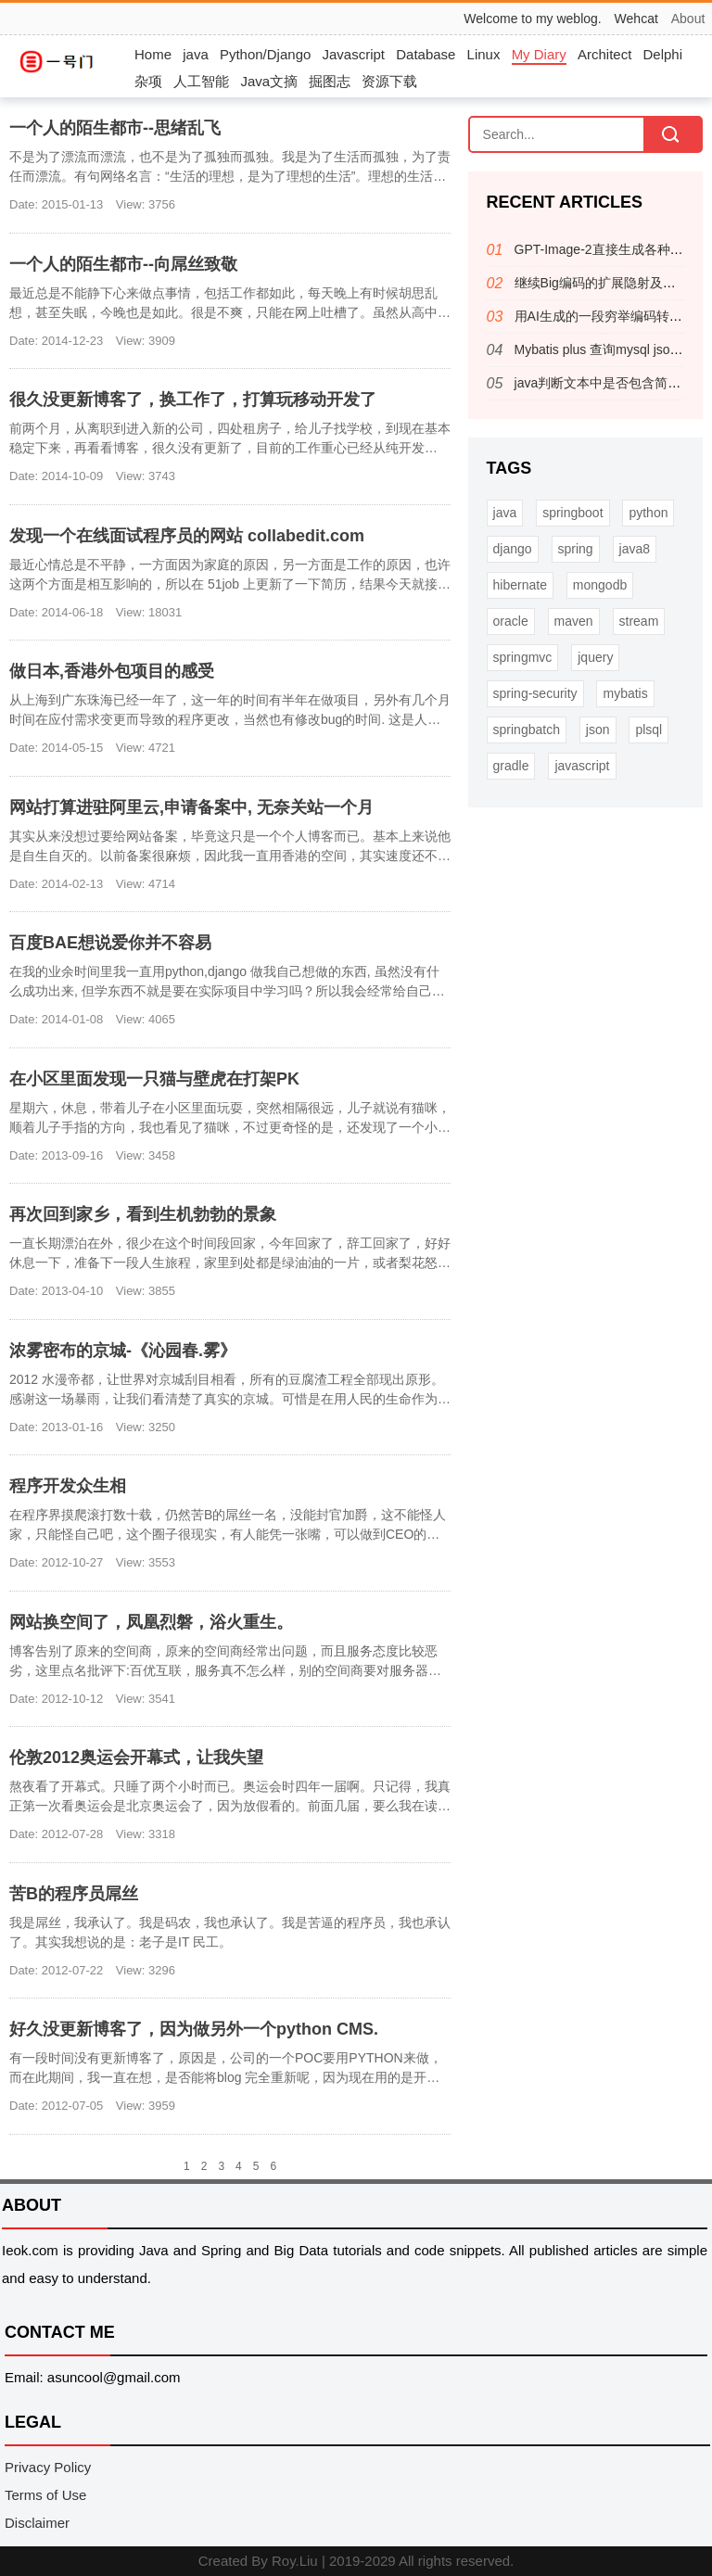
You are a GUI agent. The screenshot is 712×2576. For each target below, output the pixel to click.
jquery (595, 657)
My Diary (539, 54)
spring (575, 548)
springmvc (523, 657)
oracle (510, 621)
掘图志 (329, 81)
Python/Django (265, 54)
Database (425, 54)
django (512, 548)
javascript (581, 765)
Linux (484, 54)
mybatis (625, 693)
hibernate (520, 584)
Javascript (354, 54)
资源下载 (389, 81)
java (196, 54)
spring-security (535, 693)
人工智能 (201, 81)
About (688, 18)
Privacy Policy (48, 2467)
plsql (648, 729)
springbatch (526, 729)
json (598, 729)
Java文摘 (269, 81)
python (648, 512)
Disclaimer (37, 2523)
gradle (511, 765)
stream (639, 621)
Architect (604, 54)
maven (573, 621)
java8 (634, 548)
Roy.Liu (295, 2561)
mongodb (600, 584)
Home (153, 54)
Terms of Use (45, 2495)
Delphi (663, 54)
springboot (572, 512)
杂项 (148, 81)
